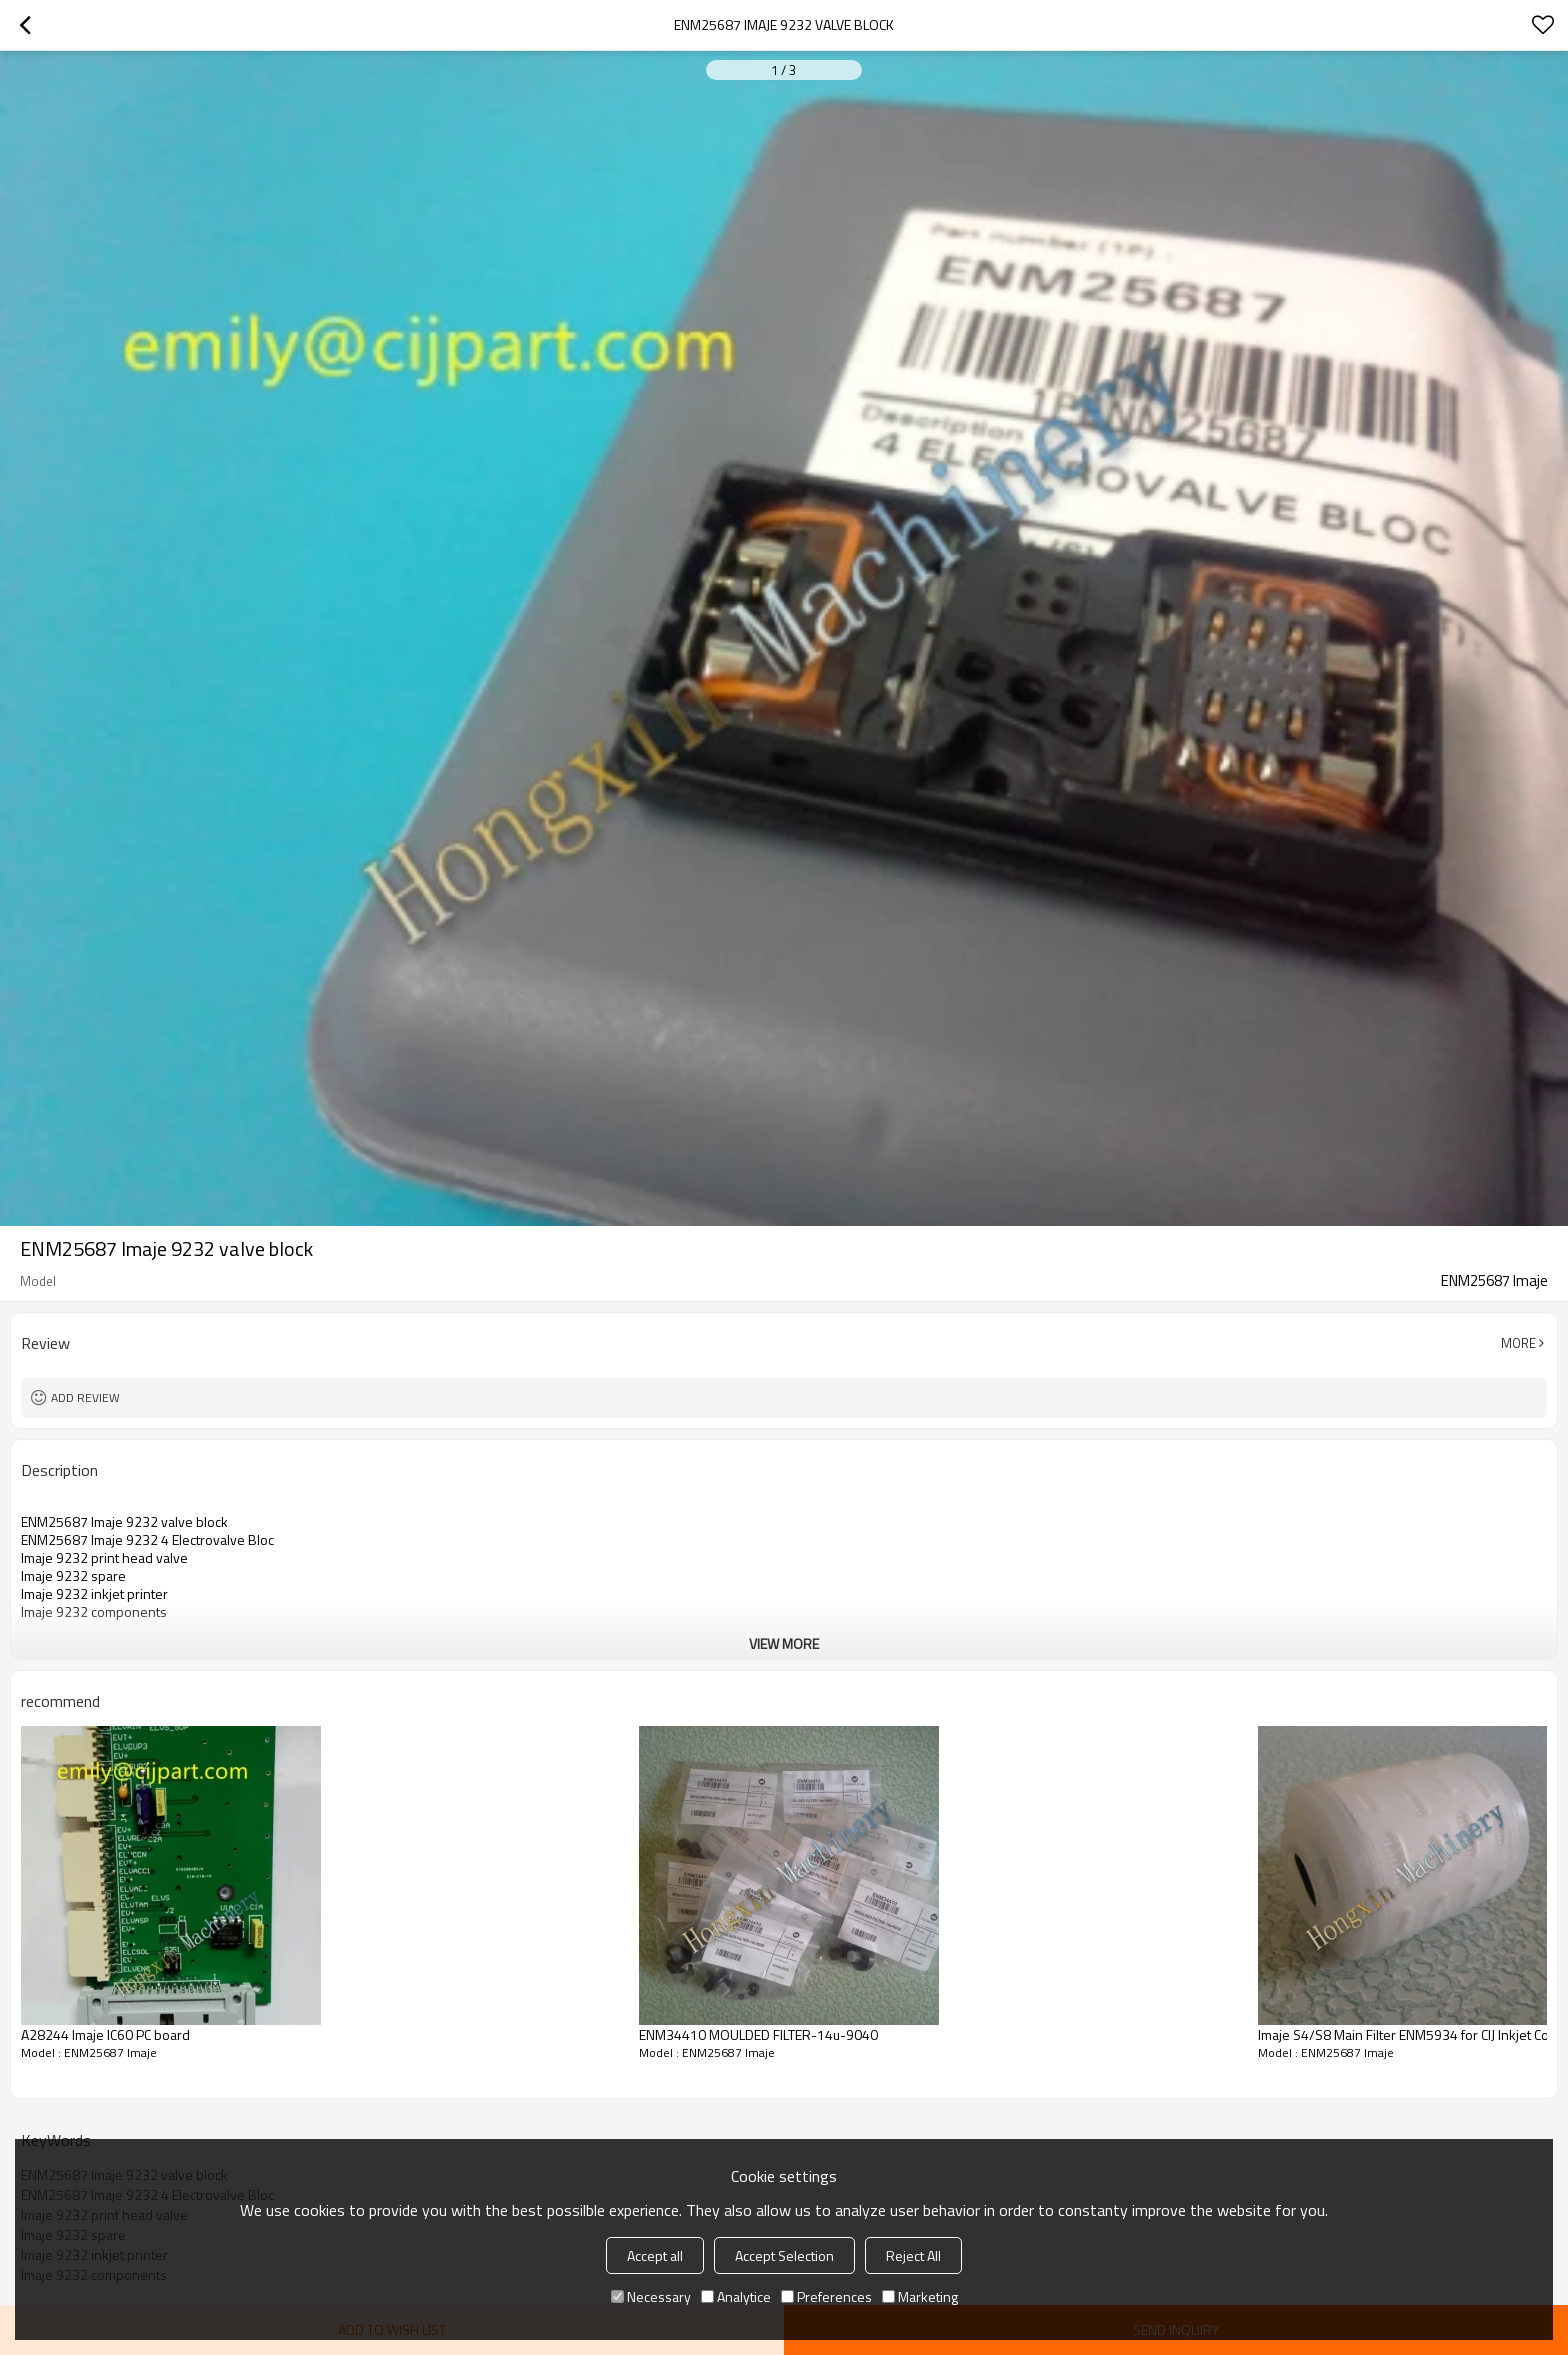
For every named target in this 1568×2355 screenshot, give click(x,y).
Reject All (913, 2255)
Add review (85, 1397)
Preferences (826, 2296)
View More (784, 1643)
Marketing (920, 2296)
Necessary (651, 2296)
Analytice (736, 2296)
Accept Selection (784, 2255)
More (1518, 1343)
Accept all (655, 2255)
